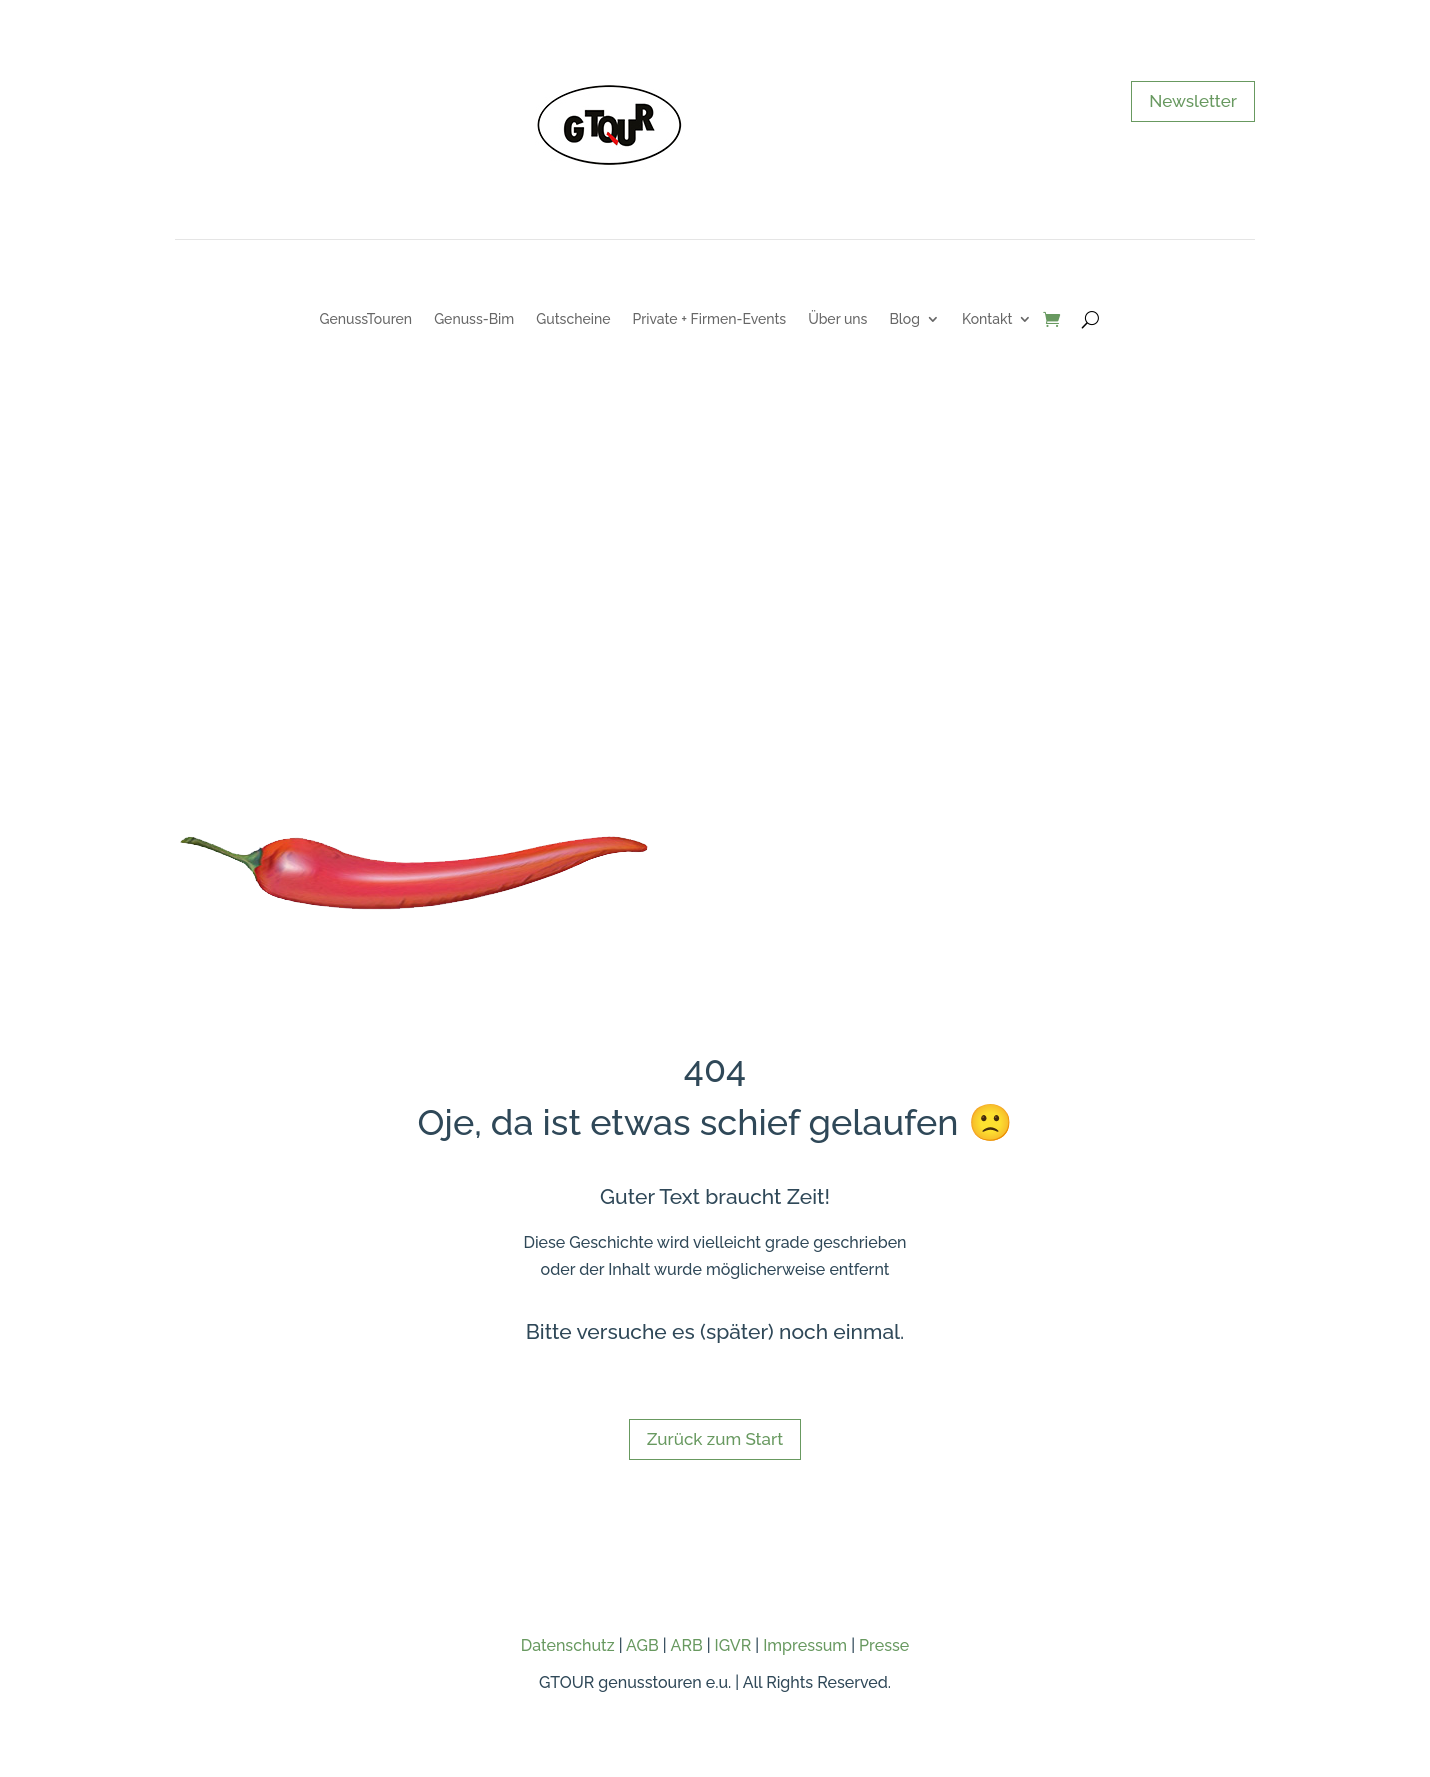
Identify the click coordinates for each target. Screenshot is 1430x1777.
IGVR (733, 1645)
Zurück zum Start (715, 1439)
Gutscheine (573, 319)
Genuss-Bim (474, 319)
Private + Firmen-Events (709, 319)
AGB (642, 1645)
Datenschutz (568, 1645)
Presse (884, 1645)
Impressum (805, 1645)
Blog (904, 319)
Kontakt (987, 319)
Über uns (837, 319)
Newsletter (1193, 101)
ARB (687, 1645)
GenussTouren (366, 319)
